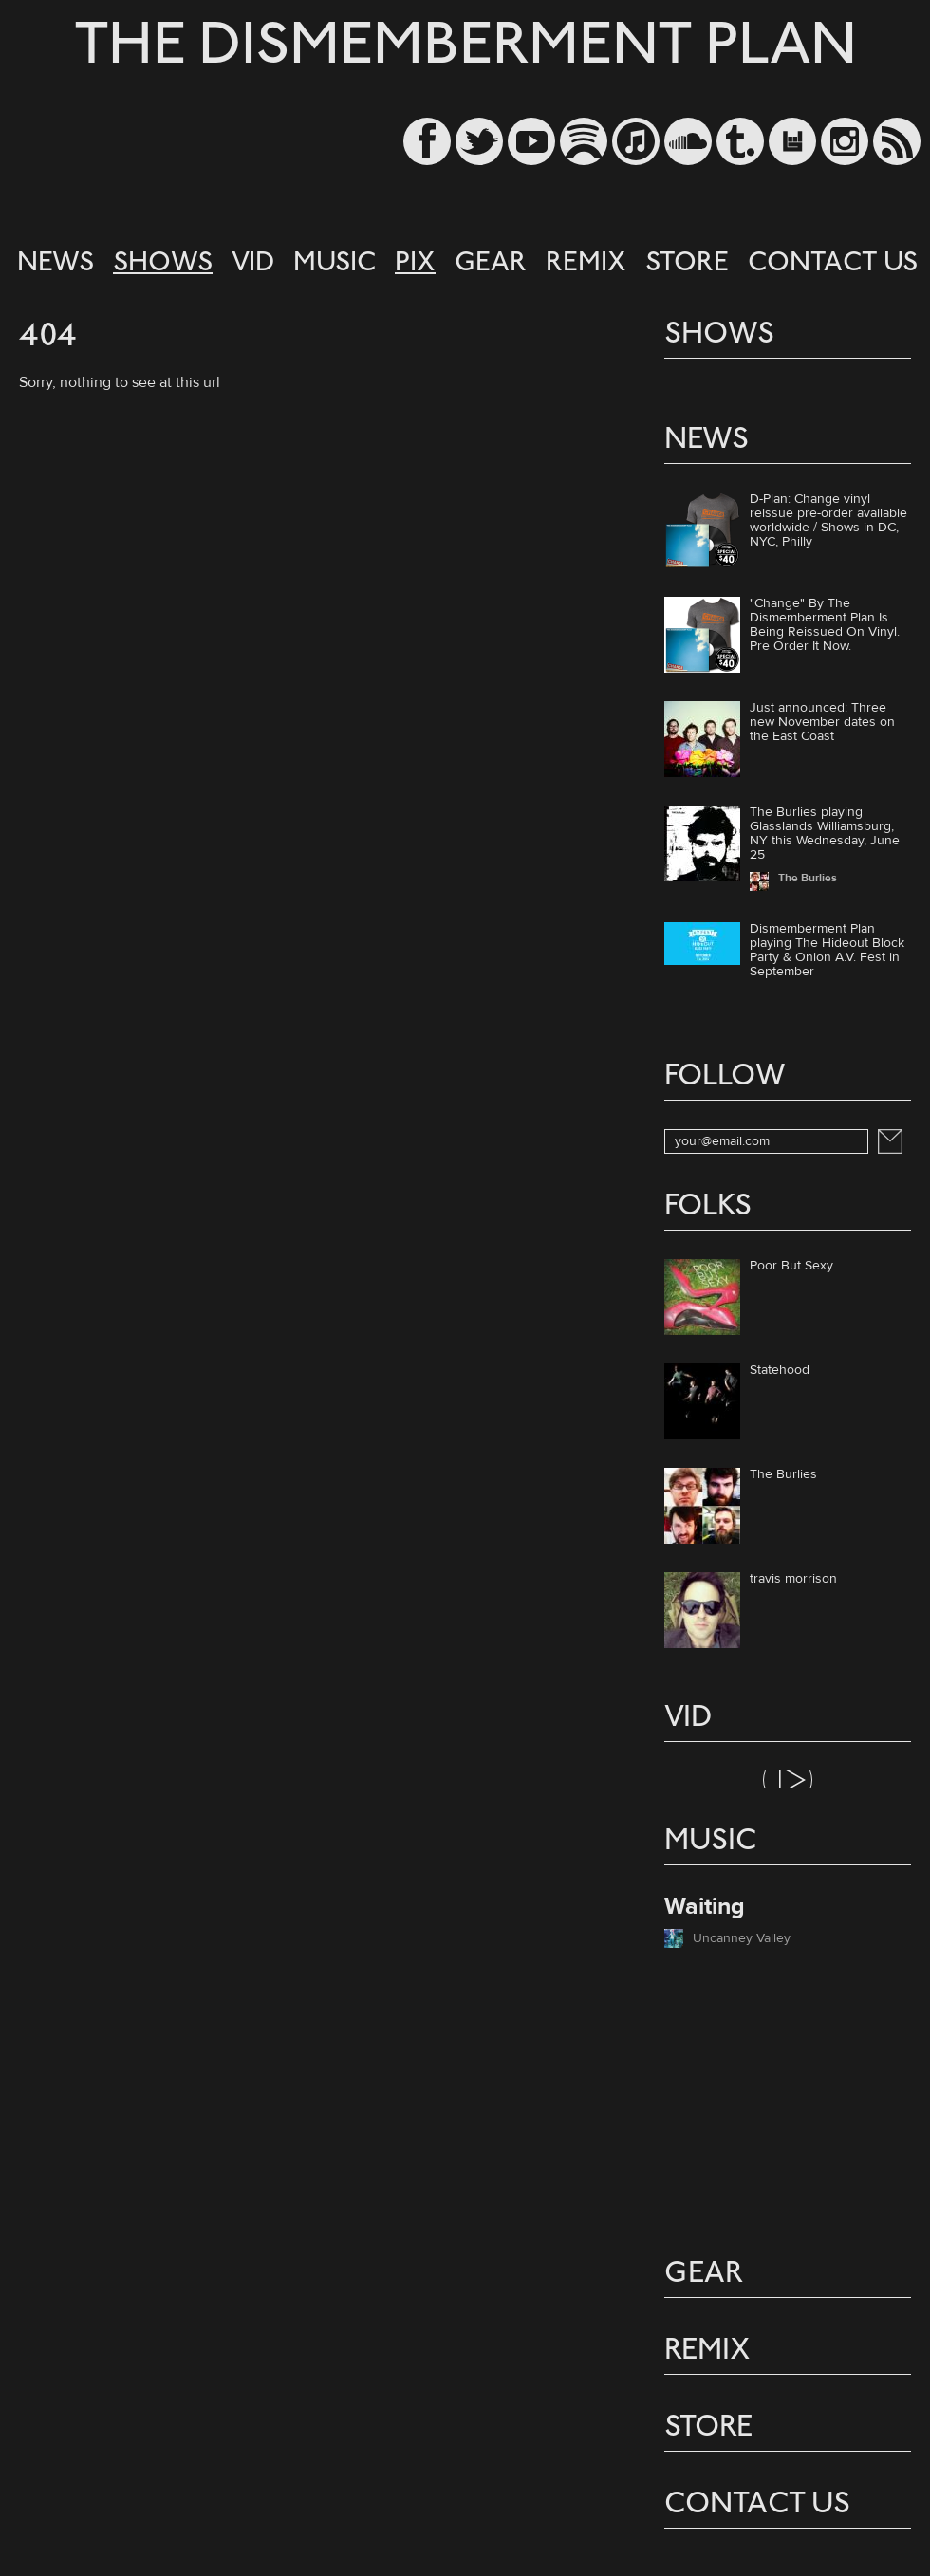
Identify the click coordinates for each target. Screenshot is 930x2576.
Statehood (779, 1371)
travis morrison (793, 1579)
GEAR (491, 264)
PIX (415, 264)
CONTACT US (833, 264)
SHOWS (163, 264)
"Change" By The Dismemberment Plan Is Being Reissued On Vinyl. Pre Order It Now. (825, 625)
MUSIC (334, 264)
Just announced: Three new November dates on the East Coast (822, 722)
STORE (687, 264)
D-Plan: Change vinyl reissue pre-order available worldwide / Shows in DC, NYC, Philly (828, 520)
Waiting (704, 1906)
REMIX (586, 264)
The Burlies (783, 1475)
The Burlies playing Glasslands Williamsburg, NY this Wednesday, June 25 (825, 833)
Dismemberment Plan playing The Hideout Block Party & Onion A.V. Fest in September (827, 950)
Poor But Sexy (791, 1266)
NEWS (55, 264)
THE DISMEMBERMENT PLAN (465, 49)
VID (253, 264)
